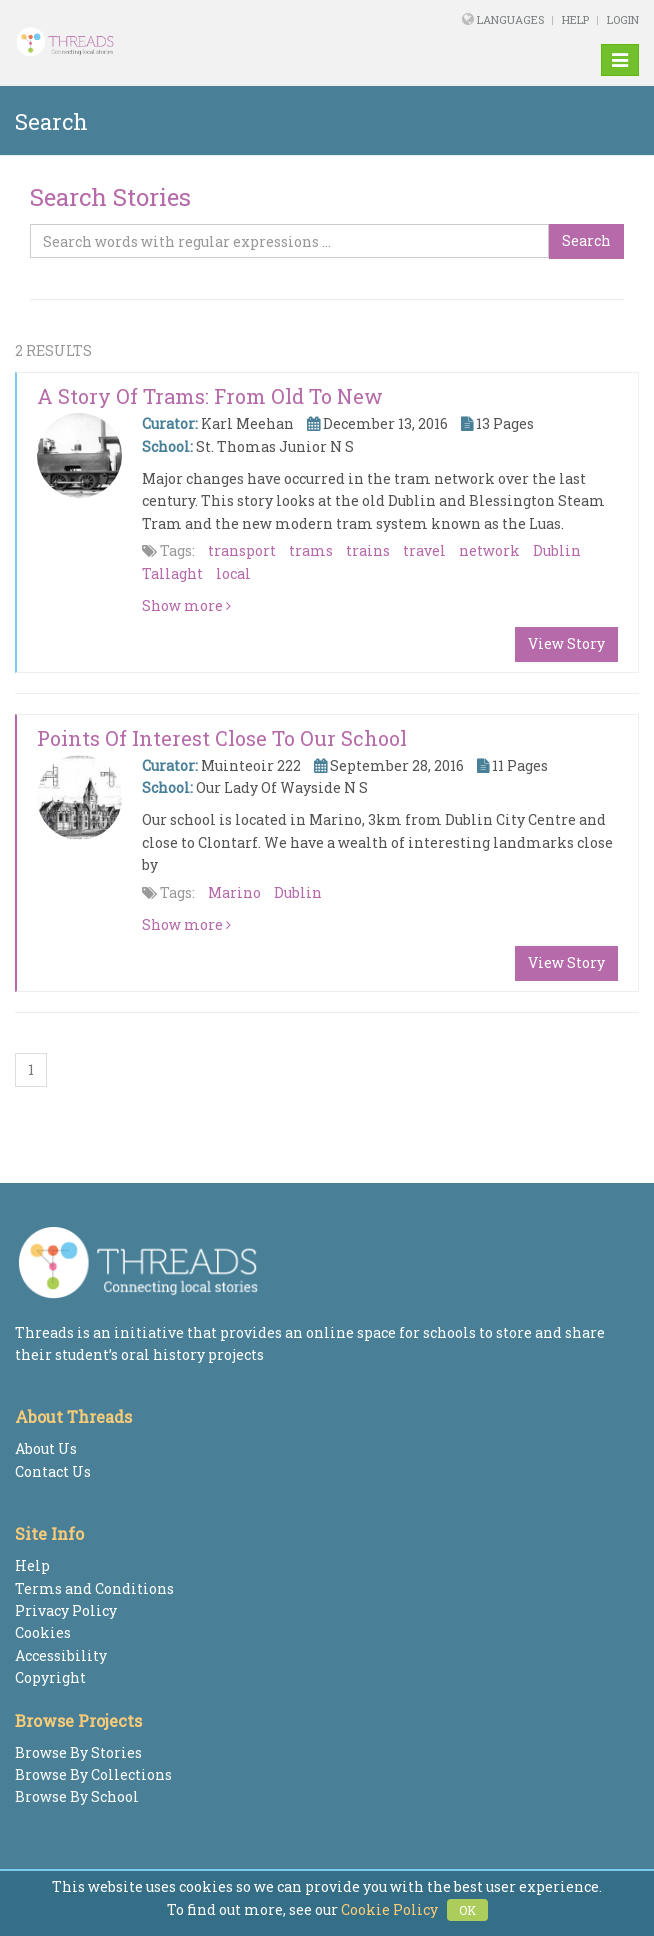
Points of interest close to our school (222, 738)
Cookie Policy (389, 1909)
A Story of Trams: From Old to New (210, 396)
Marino (234, 892)
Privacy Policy (66, 1610)
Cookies (43, 1632)
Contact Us (53, 1471)
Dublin (557, 550)
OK (467, 1910)
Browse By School (77, 1796)
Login (623, 19)
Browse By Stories (78, 1752)
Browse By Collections (93, 1774)
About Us (46, 1448)
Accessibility (61, 1655)
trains (368, 550)
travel (424, 550)
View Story (566, 643)
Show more (186, 605)
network (489, 550)
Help (575, 19)
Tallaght (172, 573)
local (233, 573)
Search (586, 240)
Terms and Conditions (94, 1588)
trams (311, 550)
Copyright (50, 1677)
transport (242, 550)
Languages (512, 19)
